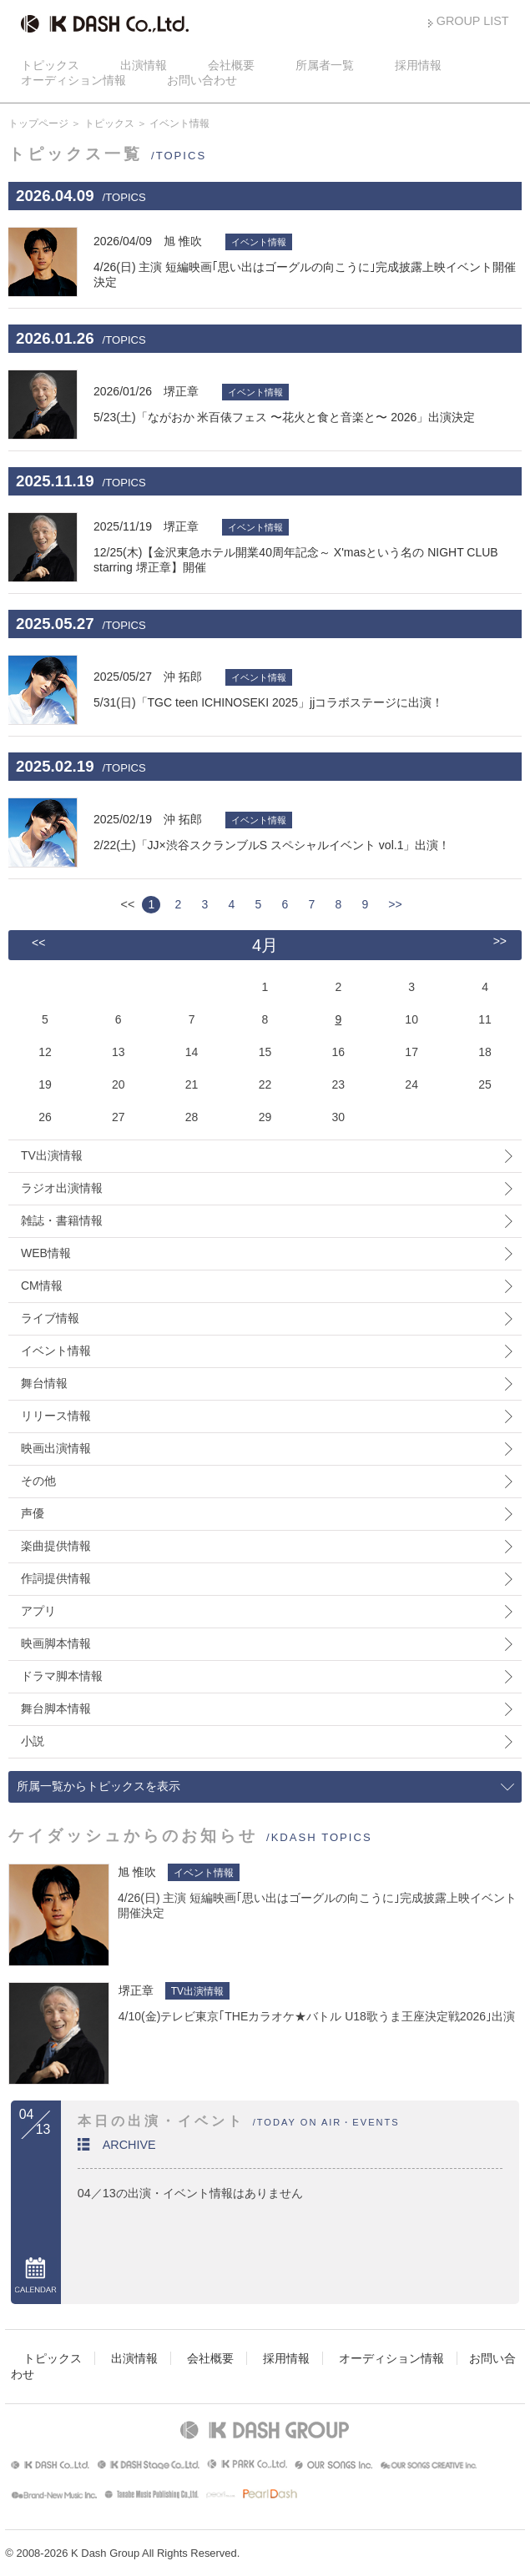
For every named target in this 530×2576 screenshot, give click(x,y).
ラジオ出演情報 (62, 1188)
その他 (38, 1480)
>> (394, 904)
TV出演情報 (52, 1155)
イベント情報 (56, 1350)
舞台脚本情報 (56, 1708)
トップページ (38, 123)
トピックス (50, 65)
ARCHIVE (129, 2144)
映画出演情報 (56, 1448)
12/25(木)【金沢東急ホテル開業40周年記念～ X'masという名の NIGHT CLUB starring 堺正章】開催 (307, 546)
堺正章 (136, 1990)
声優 (32, 1513)
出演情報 (143, 65)
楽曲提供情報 (56, 1545)
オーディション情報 (73, 80)
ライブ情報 (50, 1318)
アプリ (38, 1611)
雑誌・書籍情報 (62, 1220)
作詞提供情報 (56, 1578)
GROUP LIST (473, 21)
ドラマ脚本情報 (62, 1676)
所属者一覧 (324, 65)
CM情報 (42, 1285)
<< (38, 942)
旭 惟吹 (137, 1872)
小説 (32, 1741)
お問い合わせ (202, 80)
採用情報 (418, 65)
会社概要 (231, 65)
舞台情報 (44, 1383)
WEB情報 (46, 1253)
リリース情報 (56, 1415)
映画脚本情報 (56, 1643)
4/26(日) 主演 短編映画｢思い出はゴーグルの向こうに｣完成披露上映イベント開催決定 (307, 261)
